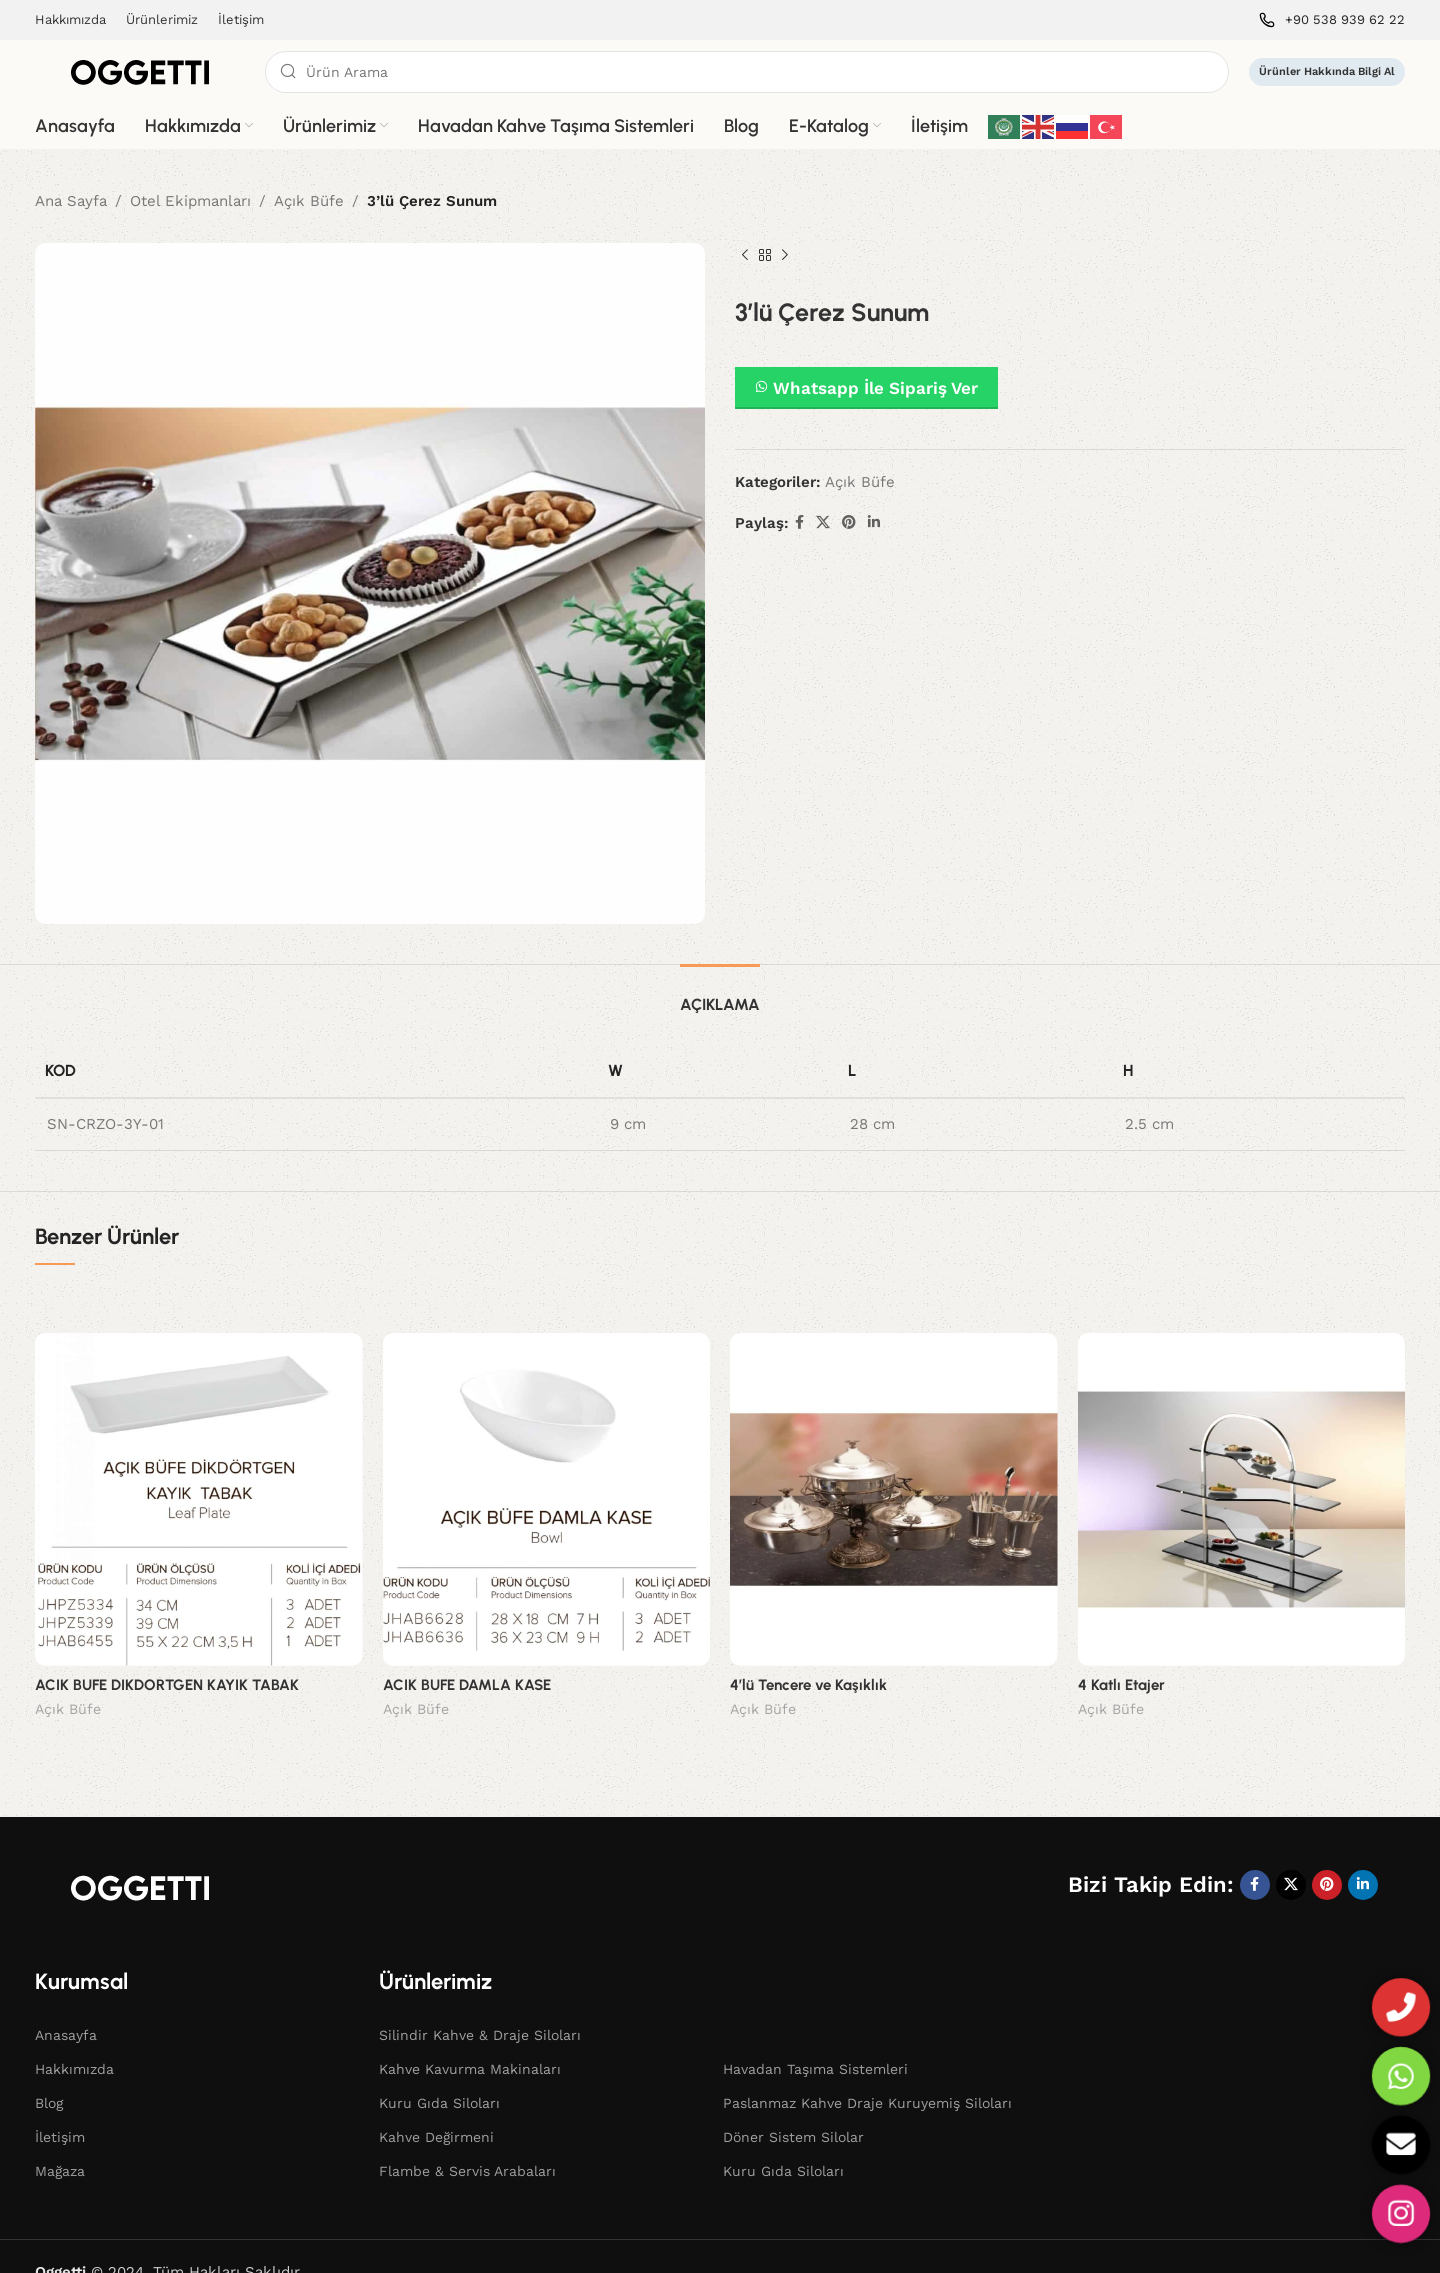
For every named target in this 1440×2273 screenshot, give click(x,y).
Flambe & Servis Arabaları (467, 2140)
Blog (49, 2072)
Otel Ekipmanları (190, 201)
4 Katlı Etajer (1121, 1685)
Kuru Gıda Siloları (439, 2072)
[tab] (720, 994)
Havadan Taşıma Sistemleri (815, 2038)
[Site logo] (140, 71)
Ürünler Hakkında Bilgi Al (1327, 71)
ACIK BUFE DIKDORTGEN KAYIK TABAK (167, 1685)
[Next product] (785, 256)
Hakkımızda (74, 2038)
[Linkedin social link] (874, 522)
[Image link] (140, 1855)
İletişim (60, 2106)
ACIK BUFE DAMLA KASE (467, 1685)
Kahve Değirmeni (436, 2106)
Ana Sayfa (71, 201)
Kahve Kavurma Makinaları (470, 2038)
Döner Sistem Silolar (793, 2106)
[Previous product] (745, 256)
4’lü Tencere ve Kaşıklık (808, 1685)
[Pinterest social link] (849, 522)
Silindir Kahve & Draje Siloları (480, 2004)
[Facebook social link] (799, 522)
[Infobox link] (1332, 20)
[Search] (747, 72)
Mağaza (60, 2140)
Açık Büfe (309, 201)
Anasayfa (66, 2004)
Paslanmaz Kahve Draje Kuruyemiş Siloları (867, 2072)
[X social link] (823, 522)
